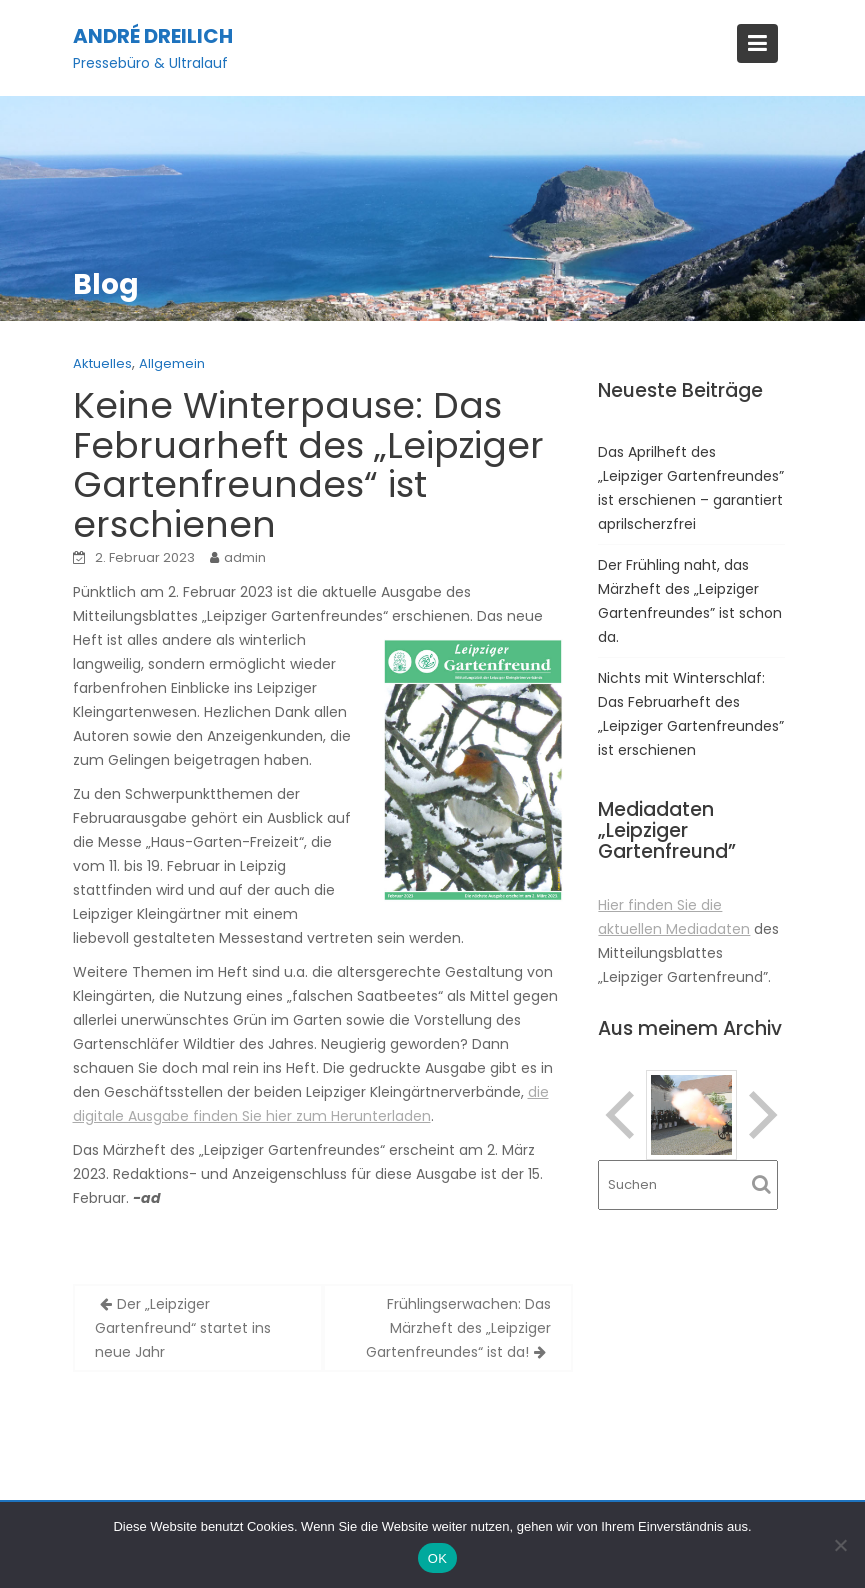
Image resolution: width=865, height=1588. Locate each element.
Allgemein (172, 363)
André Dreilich (153, 36)
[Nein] (840, 1545)
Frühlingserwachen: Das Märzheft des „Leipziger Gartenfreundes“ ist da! (458, 1328)
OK (437, 1558)
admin (245, 557)
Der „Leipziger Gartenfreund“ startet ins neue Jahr (183, 1328)
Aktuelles (102, 363)
